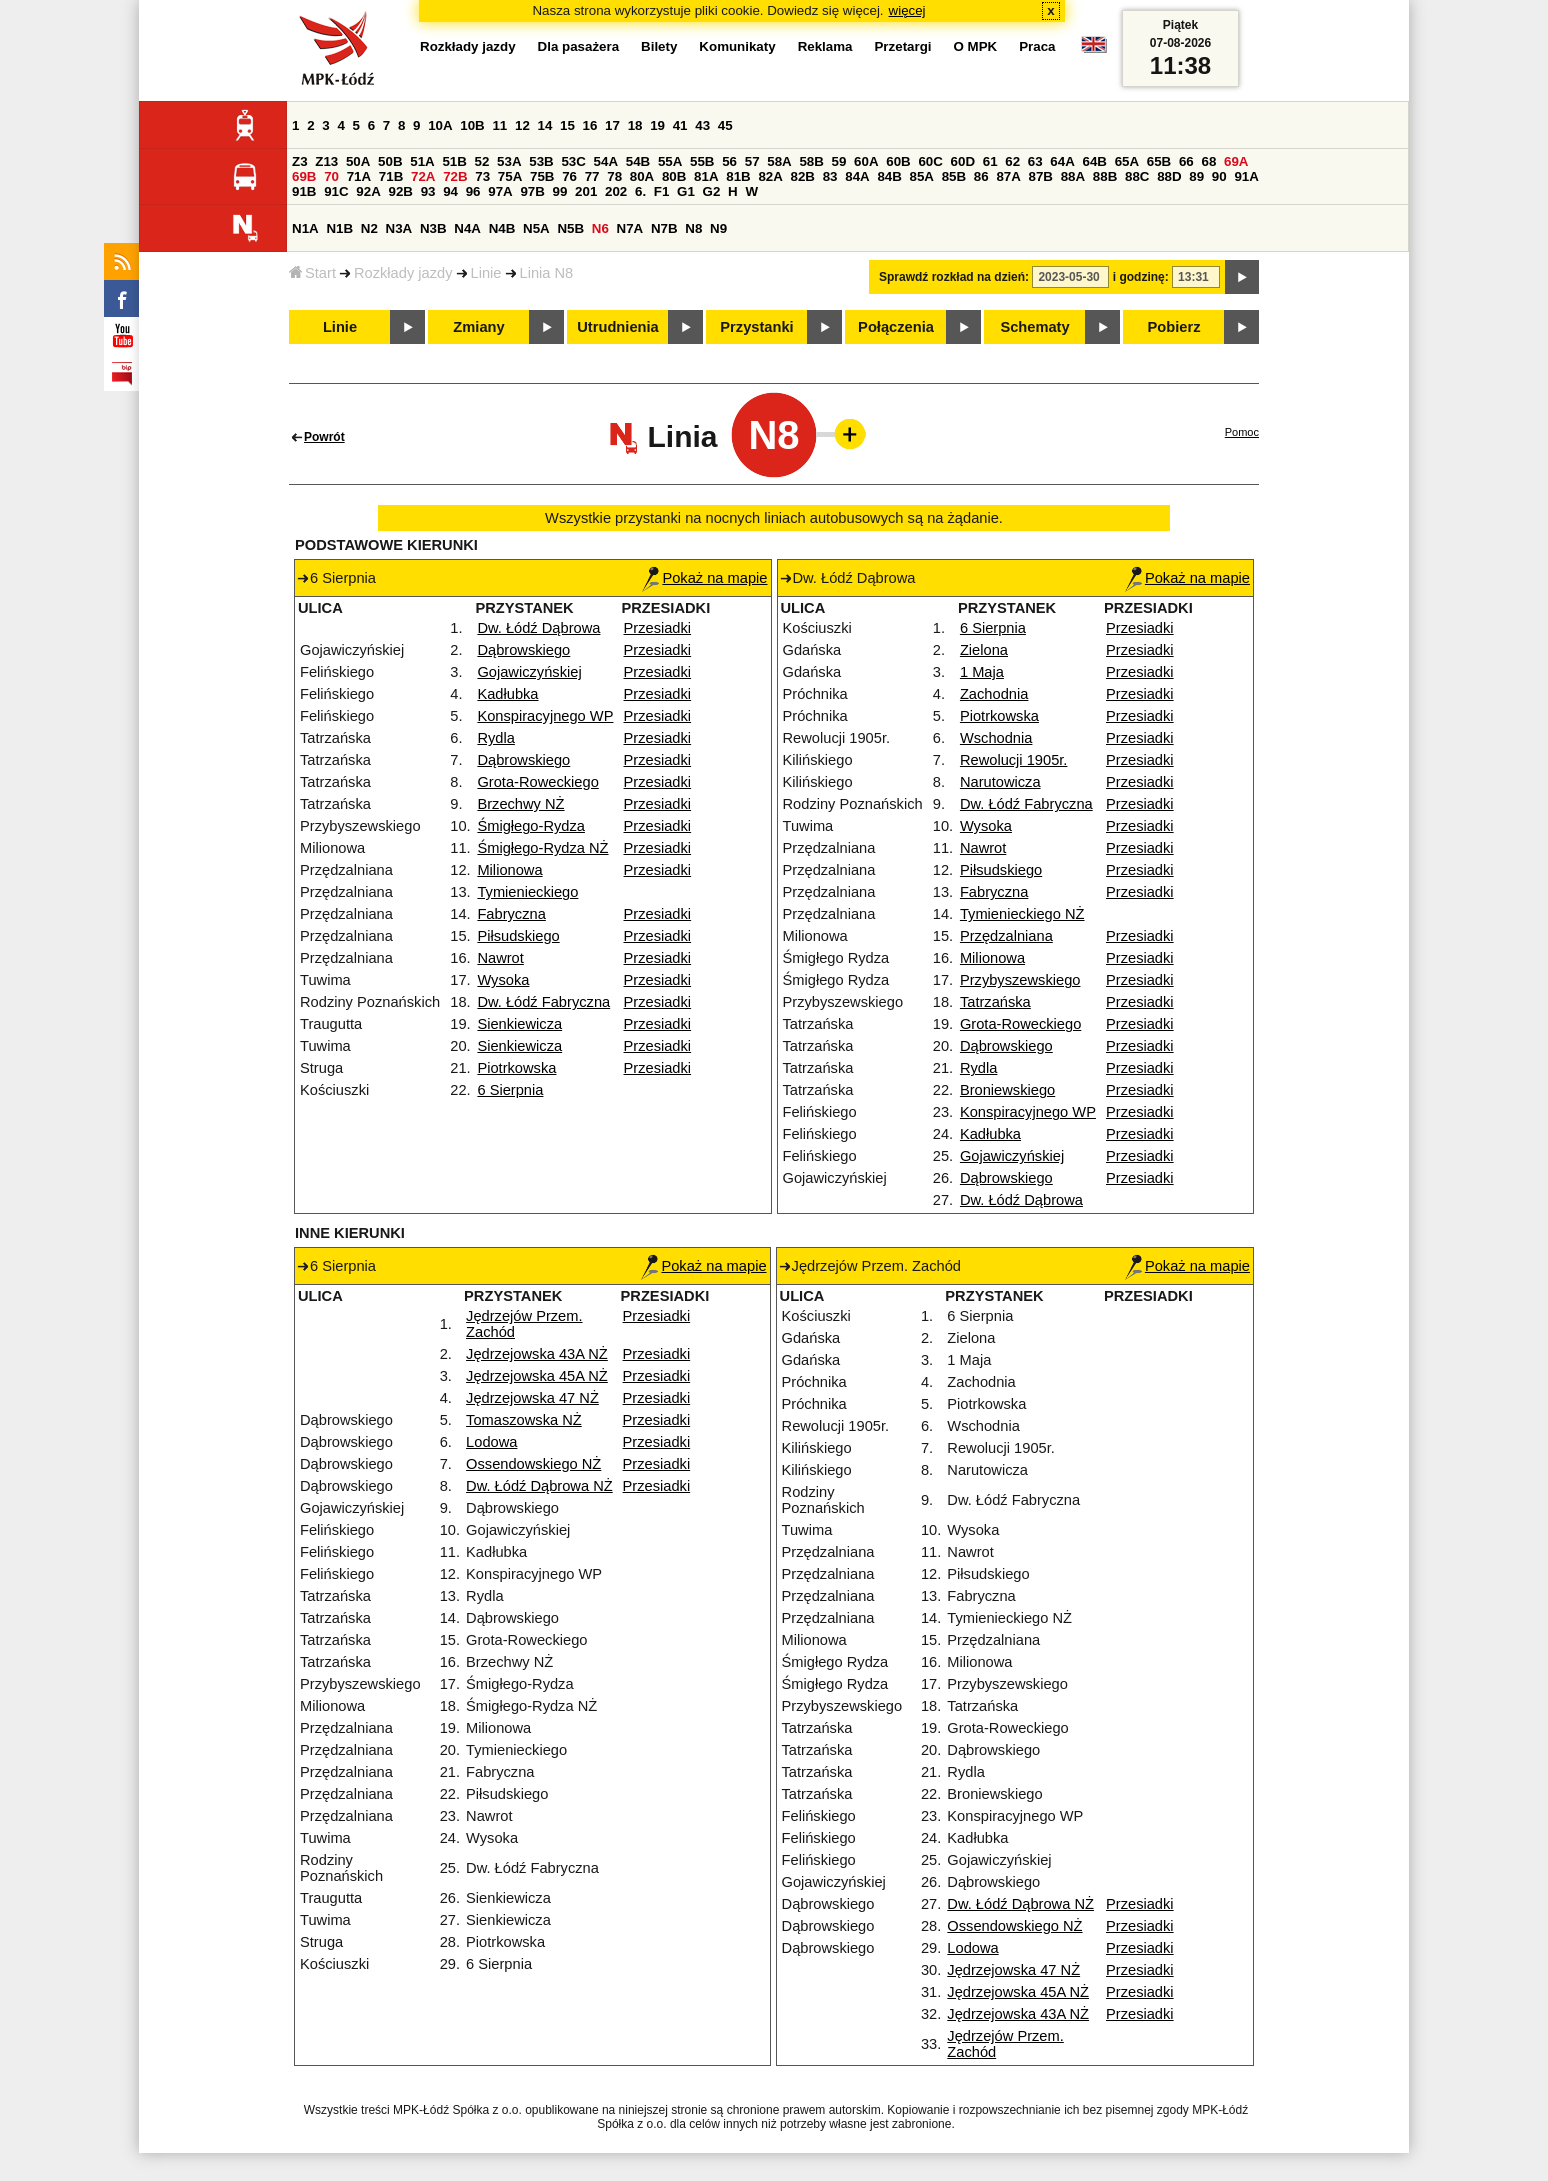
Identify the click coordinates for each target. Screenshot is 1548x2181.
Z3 (300, 161)
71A (359, 176)
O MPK (976, 46)
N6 (600, 228)
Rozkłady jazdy (403, 273)
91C (336, 191)
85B (954, 176)
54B (638, 161)
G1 (686, 191)
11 (499, 125)
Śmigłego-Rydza (531, 826)
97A (500, 191)
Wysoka (503, 980)
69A (1236, 161)
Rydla (495, 738)
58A (779, 161)
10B (472, 125)
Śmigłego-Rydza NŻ (542, 848)
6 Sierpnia (510, 1090)
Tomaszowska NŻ (524, 1420)
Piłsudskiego (518, 936)
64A (1062, 161)
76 (569, 176)
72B (455, 176)
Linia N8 (547, 273)
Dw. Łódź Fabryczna (543, 1002)
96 (473, 191)
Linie (486, 273)
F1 (662, 191)
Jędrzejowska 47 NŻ (532, 1398)
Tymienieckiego (527, 892)
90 (1219, 176)
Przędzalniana (1006, 936)
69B (304, 176)
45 (725, 125)
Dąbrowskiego (523, 650)
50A (358, 161)
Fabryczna (511, 914)
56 (729, 161)
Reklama (825, 46)
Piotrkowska (516, 1068)
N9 (718, 228)
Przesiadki (658, 628)
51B (454, 161)
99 (560, 191)
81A (706, 176)
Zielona (984, 650)
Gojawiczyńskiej (529, 672)
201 (586, 191)
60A (866, 161)
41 (680, 125)
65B (1159, 161)
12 (522, 125)
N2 (369, 228)
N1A (305, 228)
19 (657, 125)
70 (331, 176)
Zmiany (478, 327)
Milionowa (509, 870)
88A (1073, 176)
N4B (502, 228)
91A (1246, 176)
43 (702, 125)
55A (670, 161)
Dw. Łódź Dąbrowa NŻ (539, 1486)
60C (930, 161)
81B (738, 176)
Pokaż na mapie (704, 578)
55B (702, 161)
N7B (664, 228)
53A (509, 161)
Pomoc (1242, 432)
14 (545, 125)
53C (573, 161)
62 (1012, 161)
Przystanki (756, 327)
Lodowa (491, 1442)
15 (567, 125)
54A (606, 161)
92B (400, 191)
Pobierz (1174, 327)
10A (440, 125)
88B (1105, 176)
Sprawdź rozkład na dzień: (954, 277)
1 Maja (982, 672)
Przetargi (902, 46)
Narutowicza (1000, 782)
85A (922, 176)
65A (1127, 161)
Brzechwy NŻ (520, 804)
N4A (467, 228)
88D (1169, 176)
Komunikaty (737, 46)
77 (592, 176)
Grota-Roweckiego (537, 782)
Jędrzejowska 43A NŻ (537, 1354)
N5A (536, 228)
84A (857, 176)
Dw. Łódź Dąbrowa (538, 628)
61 (990, 161)
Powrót (324, 437)
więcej (907, 10)
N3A (399, 228)
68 (1208, 161)
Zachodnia (994, 694)
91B (304, 191)
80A (642, 176)
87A (1008, 176)
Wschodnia (996, 738)
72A (423, 176)
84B (889, 176)
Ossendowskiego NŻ (533, 1464)
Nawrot (500, 958)
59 (839, 161)
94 (450, 191)
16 (590, 125)
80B (674, 176)
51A (422, 161)
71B (391, 176)
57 (752, 161)
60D (963, 161)
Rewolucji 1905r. (1014, 760)
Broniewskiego (1007, 1090)
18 (635, 125)
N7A (630, 228)
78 (614, 176)
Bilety (659, 46)
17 (612, 125)
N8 (693, 228)
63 (1035, 161)
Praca (1037, 46)
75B (542, 176)
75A (510, 176)
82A (770, 176)
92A (368, 191)
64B (1094, 161)
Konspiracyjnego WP (545, 716)
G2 (712, 191)
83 (830, 176)
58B (811, 161)
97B (532, 191)
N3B (433, 228)
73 (482, 176)
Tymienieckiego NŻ (1022, 914)
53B (541, 161)
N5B (570, 228)
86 (981, 176)
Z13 (326, 161)
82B (803, 176)
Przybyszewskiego (1020, 980)
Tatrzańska (995, 1002)
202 (616, 191)
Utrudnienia (617, 327)
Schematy (1034, 327)
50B (390, 161)
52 (482, 161)
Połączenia (896, 327)
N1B (339, 228)
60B (898, 161)
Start (312, 273)
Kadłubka (507, 694)
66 (1186, 161)
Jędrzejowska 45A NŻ (537, 1376)
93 (428, 191)
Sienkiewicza (519, 1024)
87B (1041, 176)
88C (1137, 176)
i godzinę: (1141, 277)
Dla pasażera (579, 46)
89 (1196, 176)
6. (640, 191)
